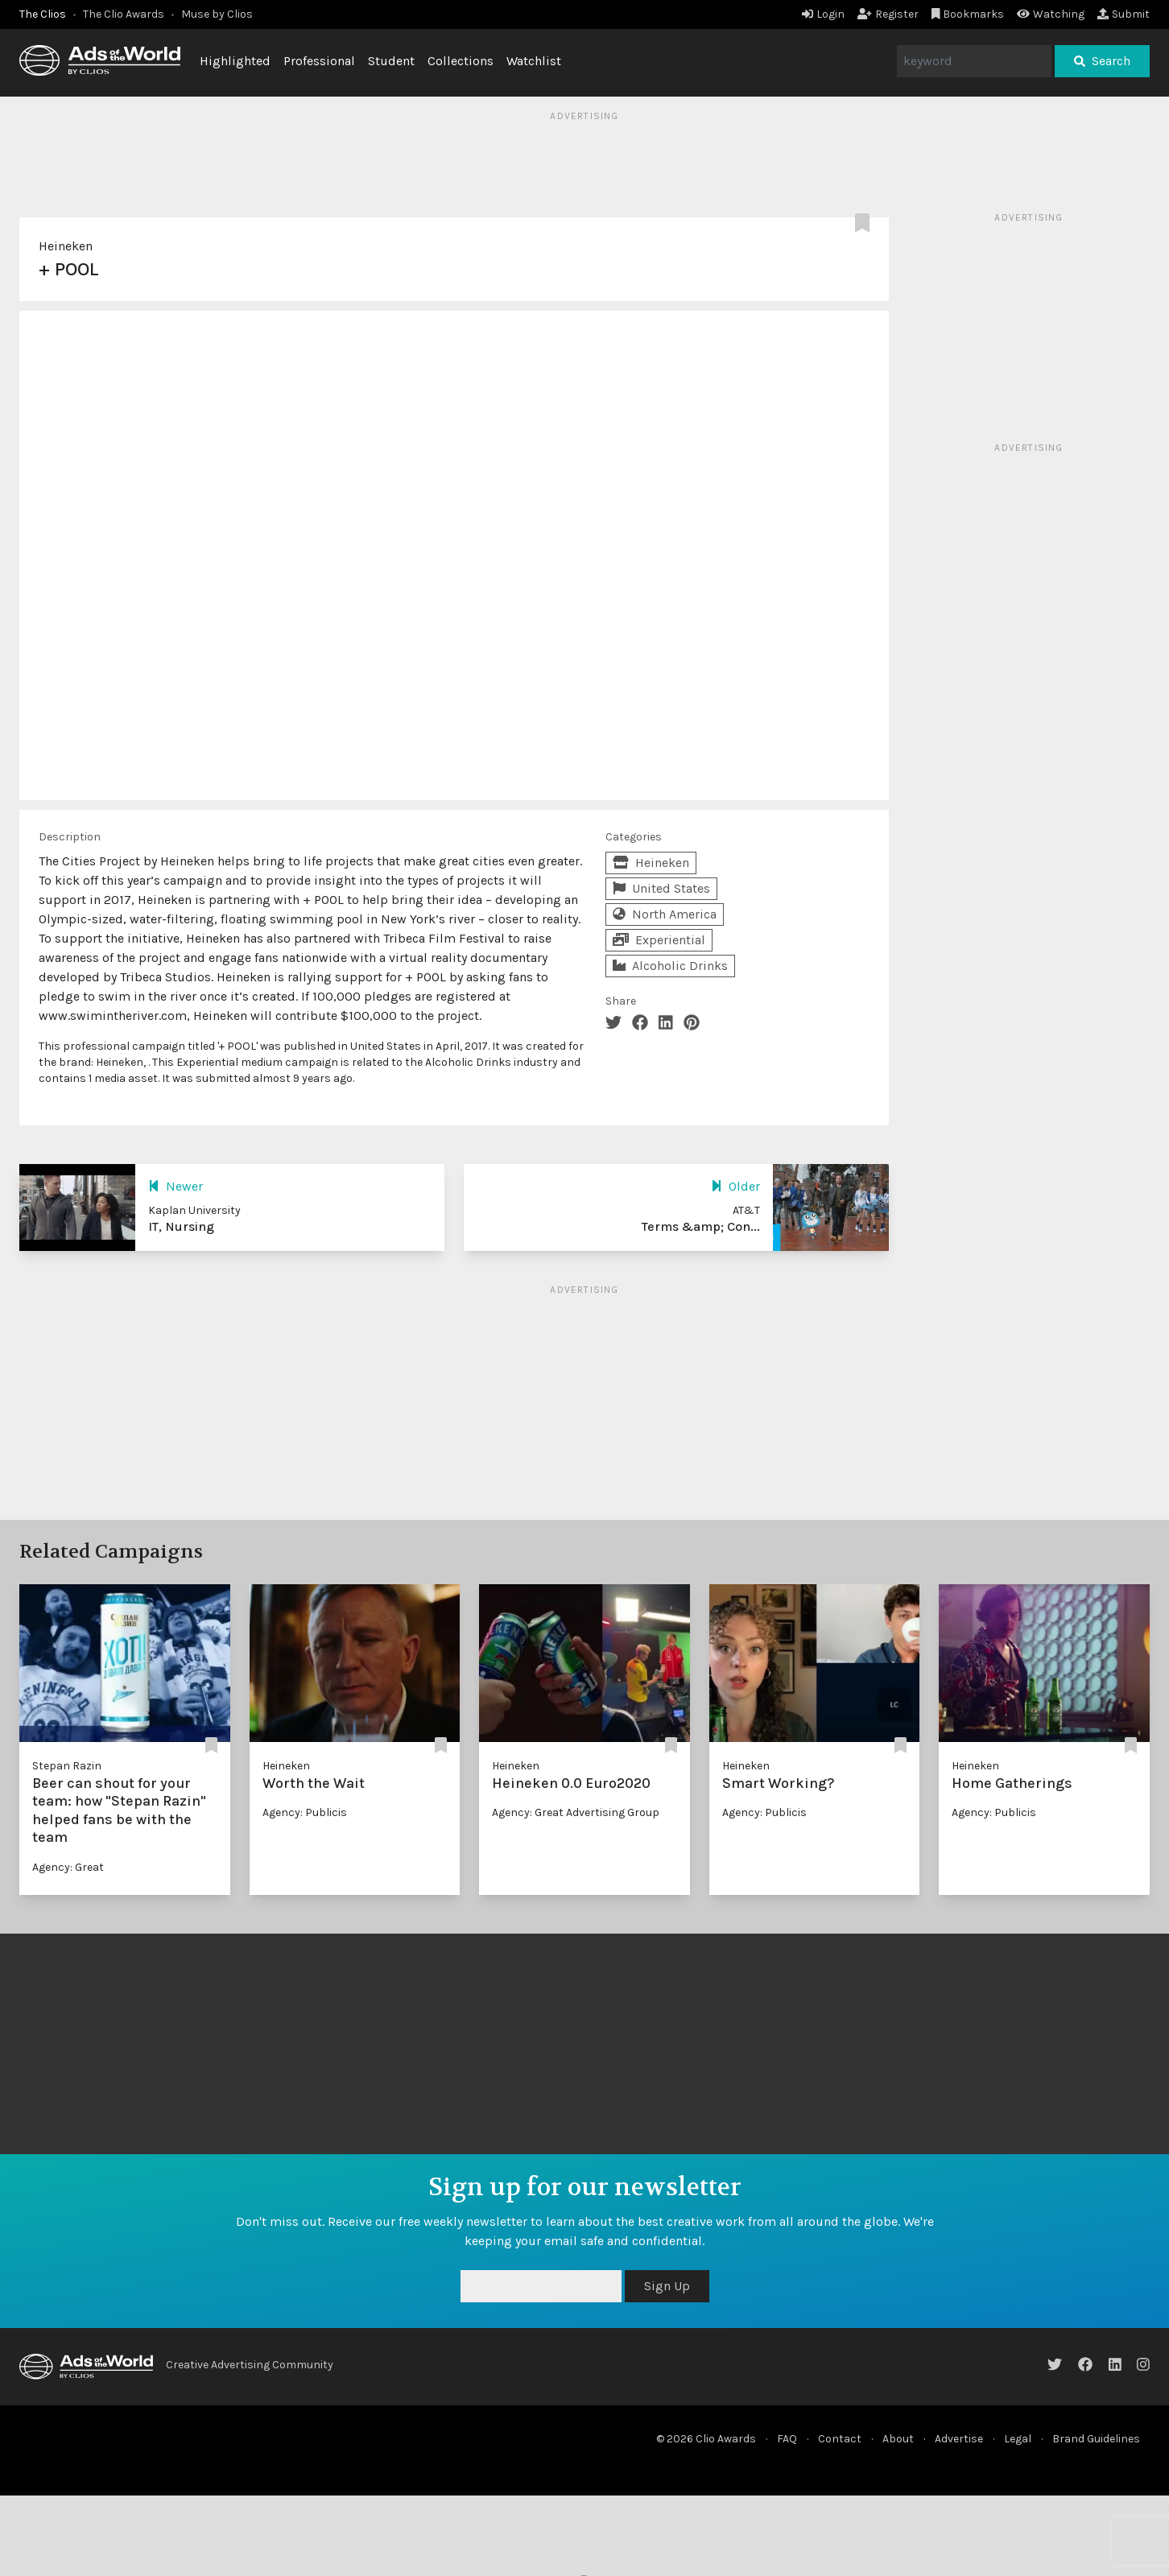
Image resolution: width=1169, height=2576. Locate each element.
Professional (319, 60)
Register (888, 14)
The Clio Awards (123, 14)
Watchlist (533, 60)
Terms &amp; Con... (701, 1226)
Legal (1017, 2439)
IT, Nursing (181, 1226)
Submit (1123, 14)
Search (1102, 60)
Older (735, 1186)
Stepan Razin (66, 1766)
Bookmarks (968, 14)
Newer (175, 1186)
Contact (839, 2439)
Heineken (66, 246)
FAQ (787, 2439)
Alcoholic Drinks (670, 965)
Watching (1050, 14)
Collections (461, 60)
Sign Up (667, 2285)
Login (823, 14)
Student (391, 60)
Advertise (959, 2439)
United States (661, 888)
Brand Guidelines (1096, 2439)
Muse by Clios (217, 14)
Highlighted (235, 60)
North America (665, 914)
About (898, 2439)
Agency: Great (68, 1867)
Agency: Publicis (304, 1812)
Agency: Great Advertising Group (575, 1812)
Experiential (659, 939)
